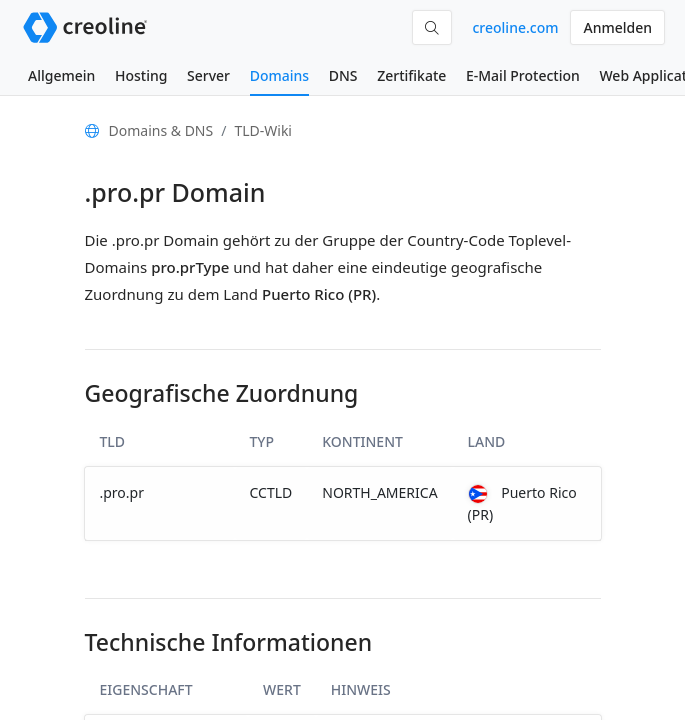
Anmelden (617, 27)
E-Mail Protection (523, 75)
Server (208, 75)
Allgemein (61, 75)
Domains (279, 75)
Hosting (141, 75)
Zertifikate (411, 75)
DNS (343, 75)
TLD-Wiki (263, 130)
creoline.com (515, 27)
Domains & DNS (161, 130)
